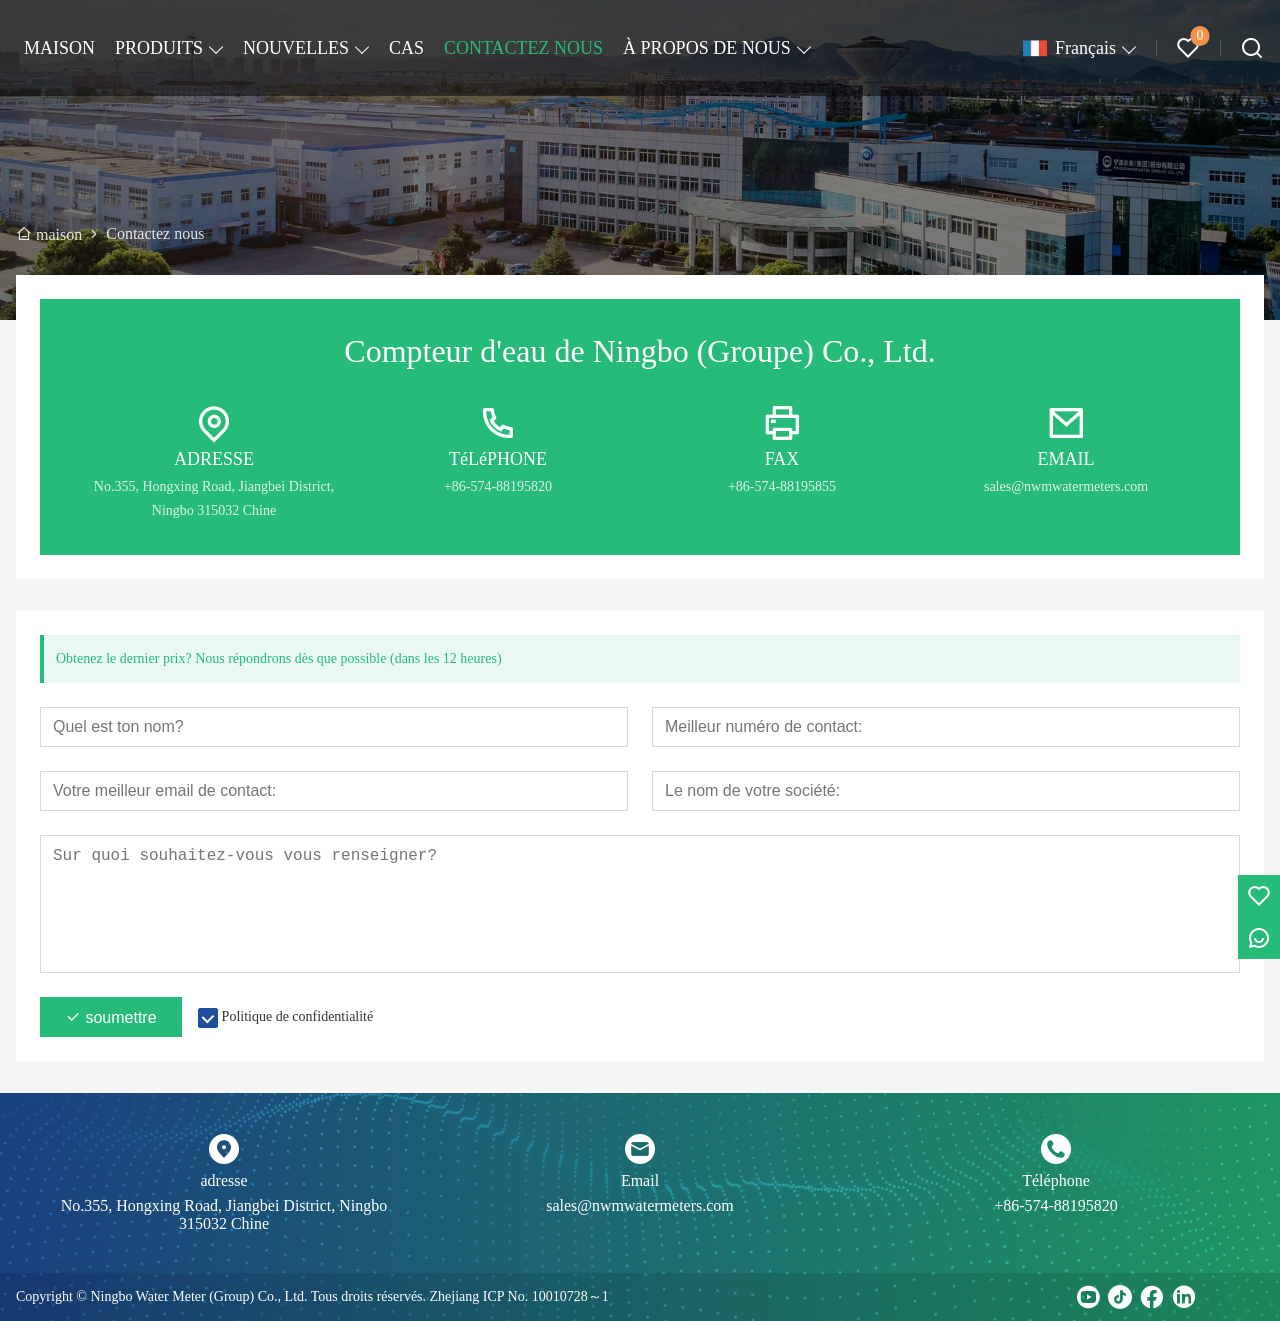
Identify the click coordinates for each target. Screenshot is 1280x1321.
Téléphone (1056, 1180)
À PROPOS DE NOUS (707, 48)
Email (640, 1180)
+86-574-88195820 (1056, 1205)
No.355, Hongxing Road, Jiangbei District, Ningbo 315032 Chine (224, 1214)
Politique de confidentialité (298, 1016)
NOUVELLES (296, 48)
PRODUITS (159, 48)
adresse (223, 1180)
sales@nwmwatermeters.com (640, 1205)
